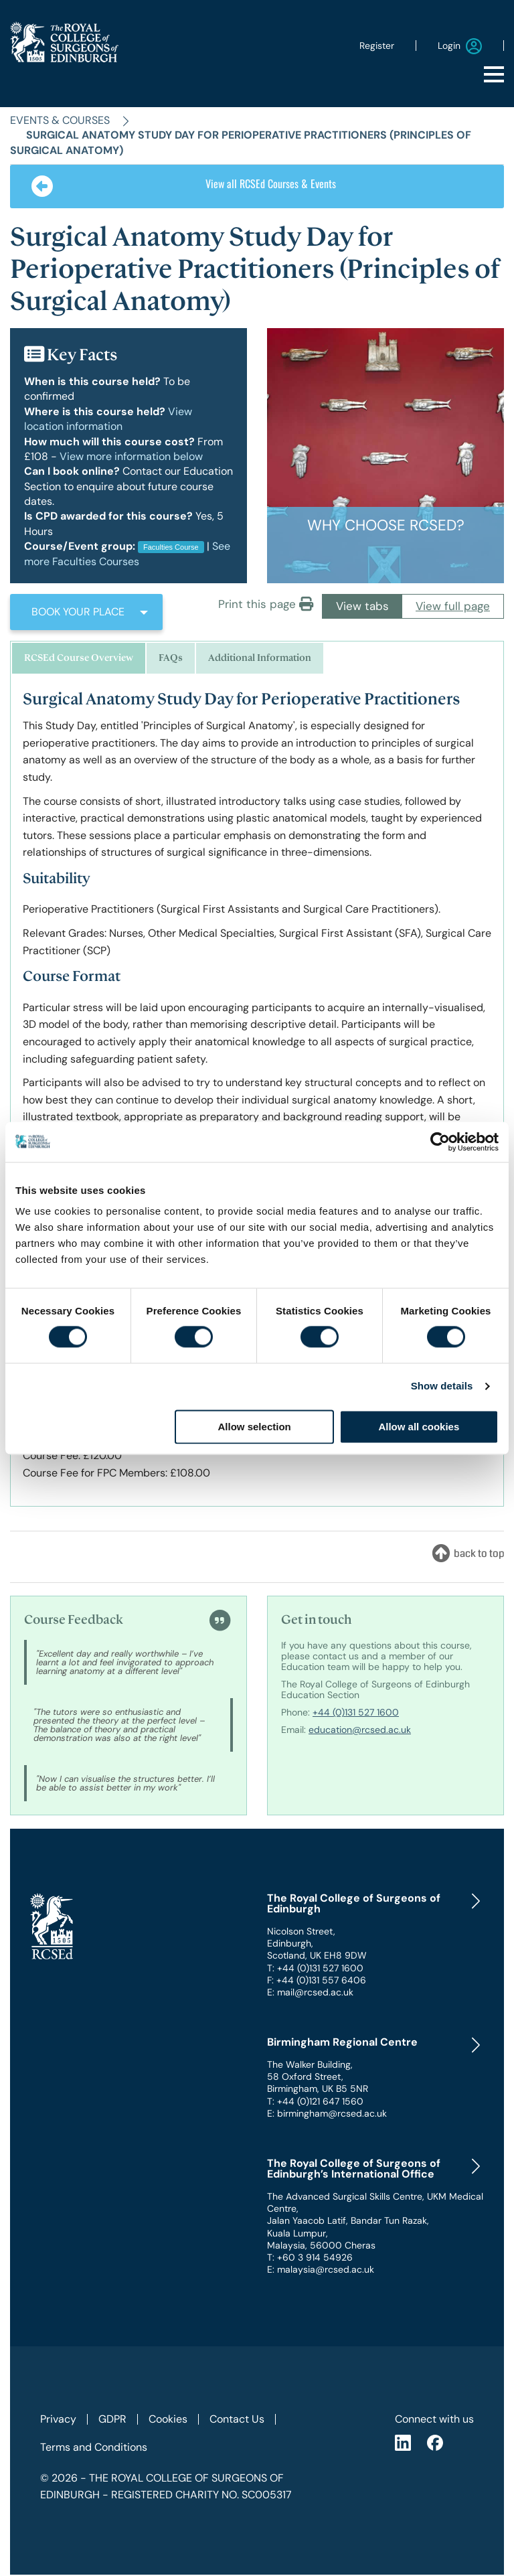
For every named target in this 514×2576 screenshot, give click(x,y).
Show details (442, 1386)
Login (460, 46)
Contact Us (236, 2419)
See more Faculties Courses (127, 553)
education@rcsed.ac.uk (360, 1730)
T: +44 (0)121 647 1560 (315, 2101)
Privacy (58, 2419)
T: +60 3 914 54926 (310, 2257)
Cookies (168, 2419)
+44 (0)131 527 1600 (356, 1712)
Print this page (265, 604)
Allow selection (254, 1426)
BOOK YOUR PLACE (77, 612)
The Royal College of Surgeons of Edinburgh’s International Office (353, 2169)
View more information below (131, 456)
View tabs (362, 606)
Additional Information (259, 657)
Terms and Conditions (93, 2447)
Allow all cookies (418, 1426)
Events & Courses (60, 120)
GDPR (112, 2419)
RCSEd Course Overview (78, 657)
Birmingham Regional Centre (342, 2042)
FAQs (171, 657)
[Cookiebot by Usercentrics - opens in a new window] (440, 1142)
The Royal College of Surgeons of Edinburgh (353, 1903)
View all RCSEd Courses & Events (183, 186)
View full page (453, 606)
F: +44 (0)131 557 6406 (316, 1980)
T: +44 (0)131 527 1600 (315, 1968)
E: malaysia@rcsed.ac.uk (320, 2269)
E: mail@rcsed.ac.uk (310, 1992)
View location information (108, 418)
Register (376, 46)
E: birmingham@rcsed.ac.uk (327, 2113)
